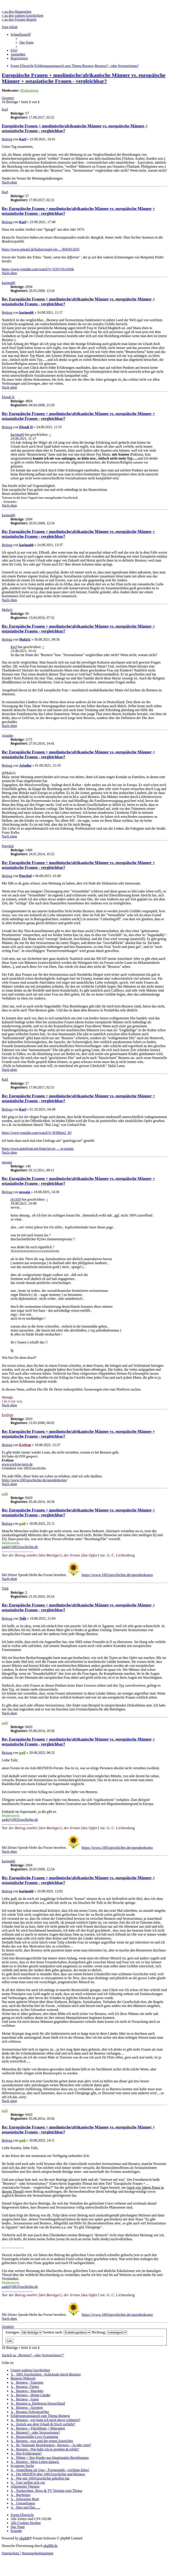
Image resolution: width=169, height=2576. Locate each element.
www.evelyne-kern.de (17, 1464)
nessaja (7, 1162)
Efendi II (8, 397)
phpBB (24, 2538)
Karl (5, 109)
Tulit (5, 1588)
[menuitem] (26, 42)
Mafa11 (7, 610)
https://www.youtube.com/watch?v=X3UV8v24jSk (38, 269)
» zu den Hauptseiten (16, 11)
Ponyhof (8, 846)
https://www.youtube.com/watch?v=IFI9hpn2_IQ (36, 1133)
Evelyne (7, 1415)
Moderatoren (29, 90)
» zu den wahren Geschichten (22, 15)
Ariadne (7, 735)
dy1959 (16, 1199)
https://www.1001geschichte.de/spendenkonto (34, 1480)
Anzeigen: (23, 2332)
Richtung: (109, 2332)
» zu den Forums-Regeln (19, 19)
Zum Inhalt (10, 27)
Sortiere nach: (67, 2332)
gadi (5, 1494)
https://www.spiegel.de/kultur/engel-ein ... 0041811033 (40, 249)
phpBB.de (50, 2546)
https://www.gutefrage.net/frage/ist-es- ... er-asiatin (37, 1148)
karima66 (8, 283)
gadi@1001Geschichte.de (20, 1547)
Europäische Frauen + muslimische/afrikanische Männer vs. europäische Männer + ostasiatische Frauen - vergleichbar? (83, 78)
